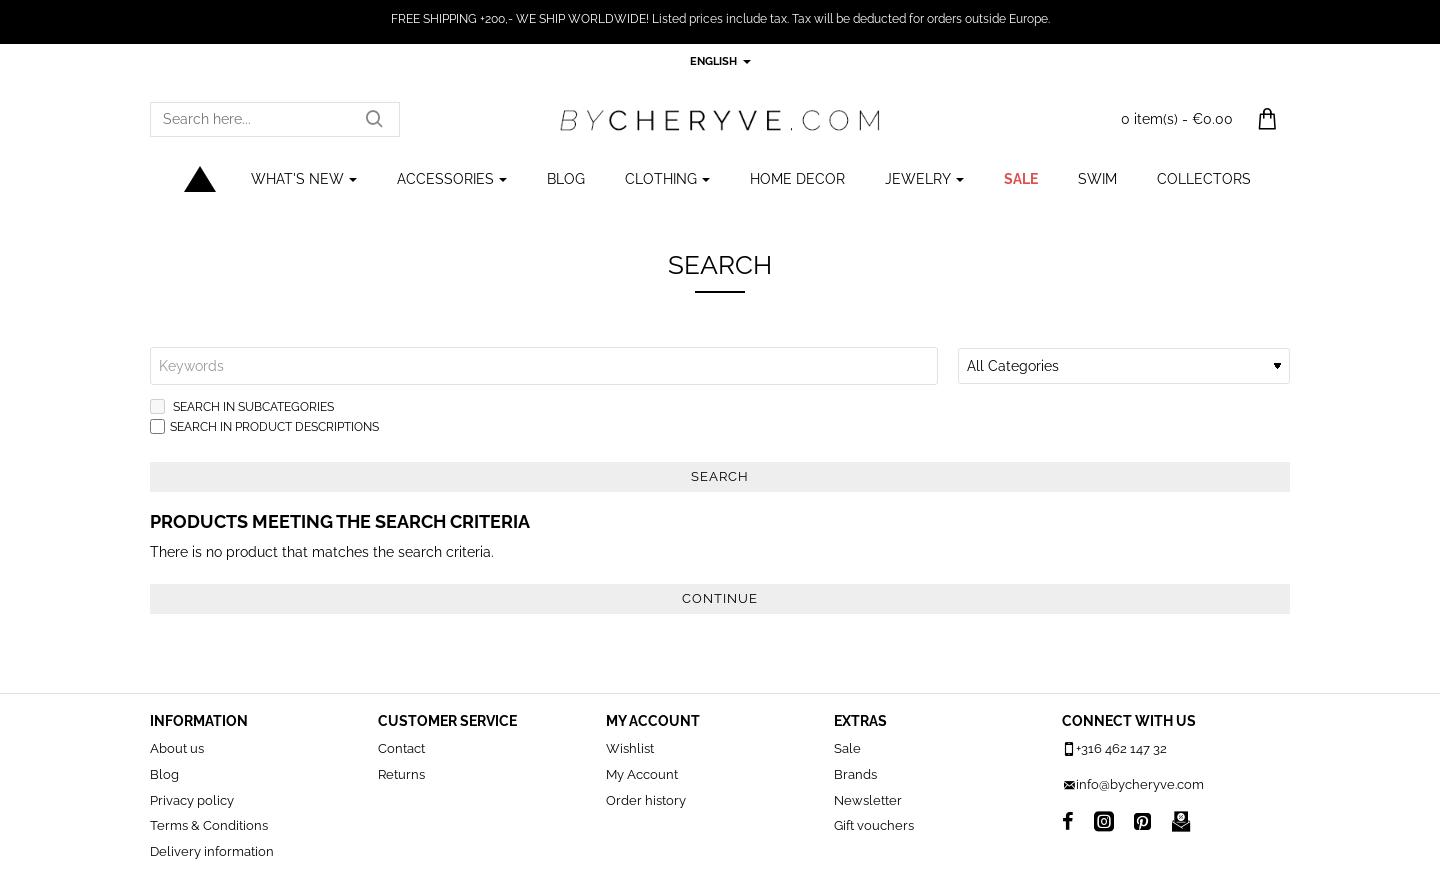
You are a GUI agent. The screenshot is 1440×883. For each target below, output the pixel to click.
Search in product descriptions (264, 426)
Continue (720, 598)
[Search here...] (374, 119)
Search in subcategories (242, 406)
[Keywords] (544, 366)
